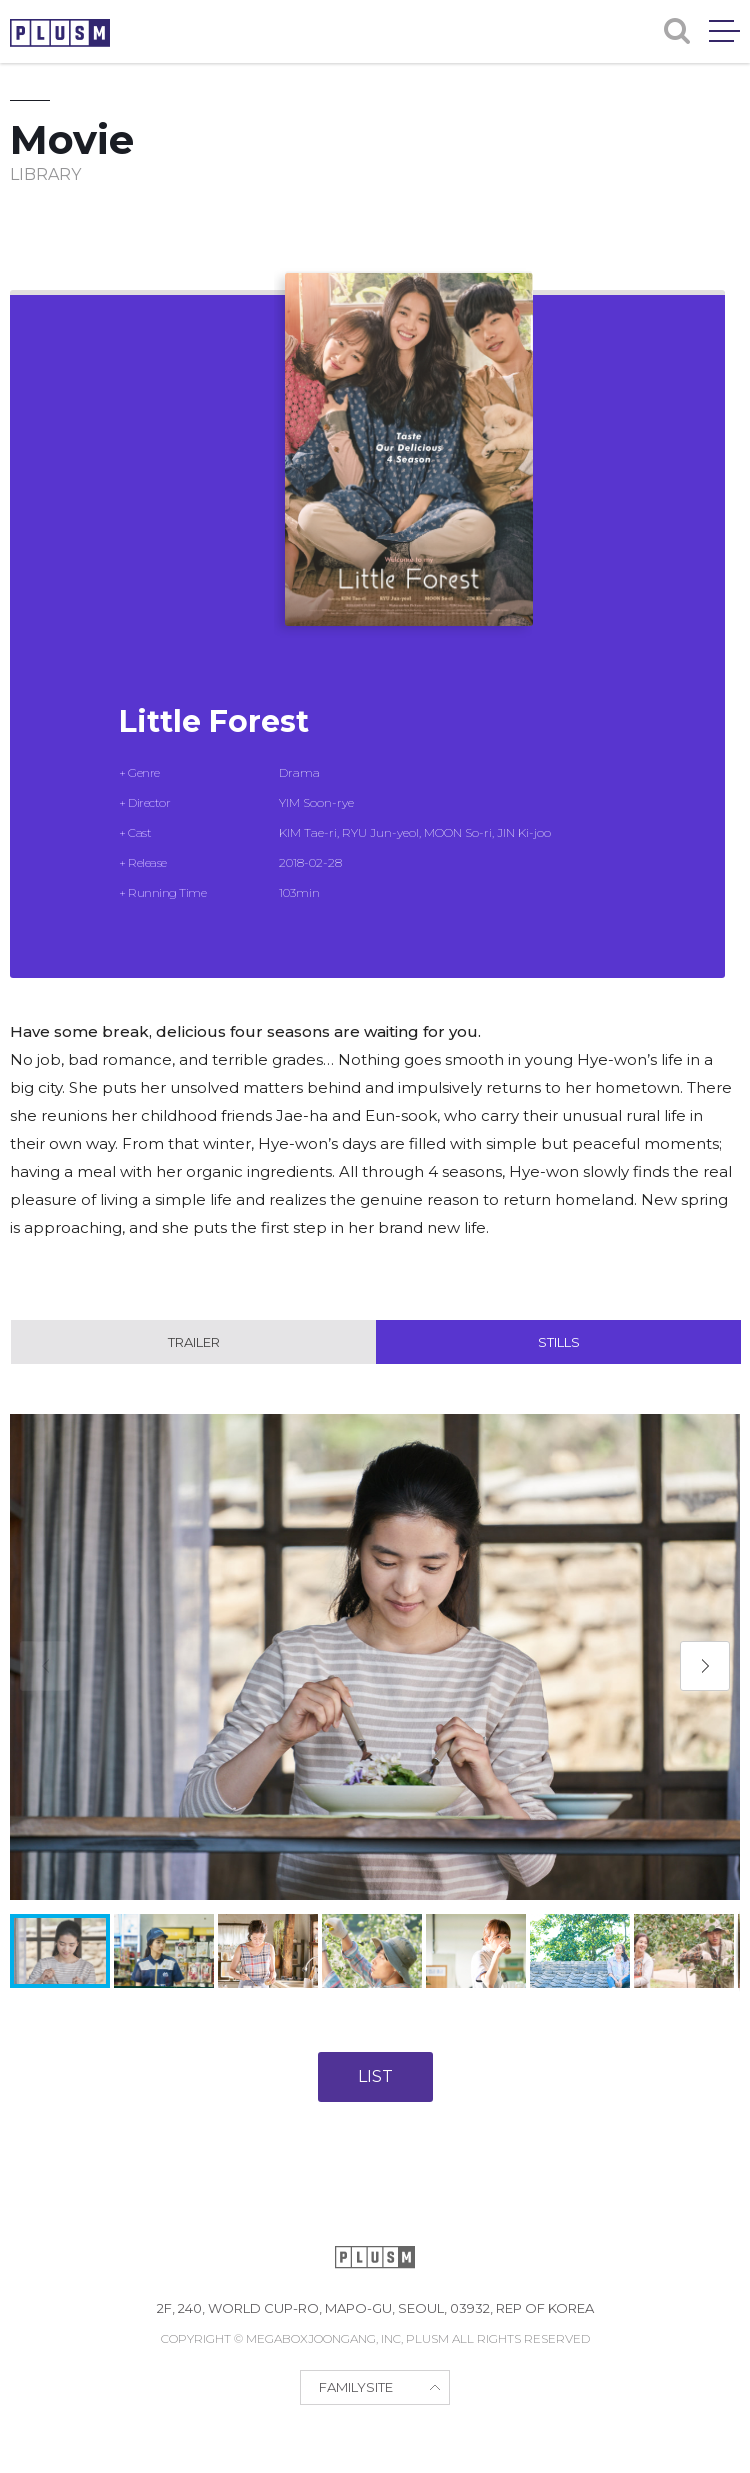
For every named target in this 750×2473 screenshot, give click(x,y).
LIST (375, 2076)
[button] (705, 1666)
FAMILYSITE (356, 2387)
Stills (559, 1342)
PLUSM (60, 33)
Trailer (194, 1342)
